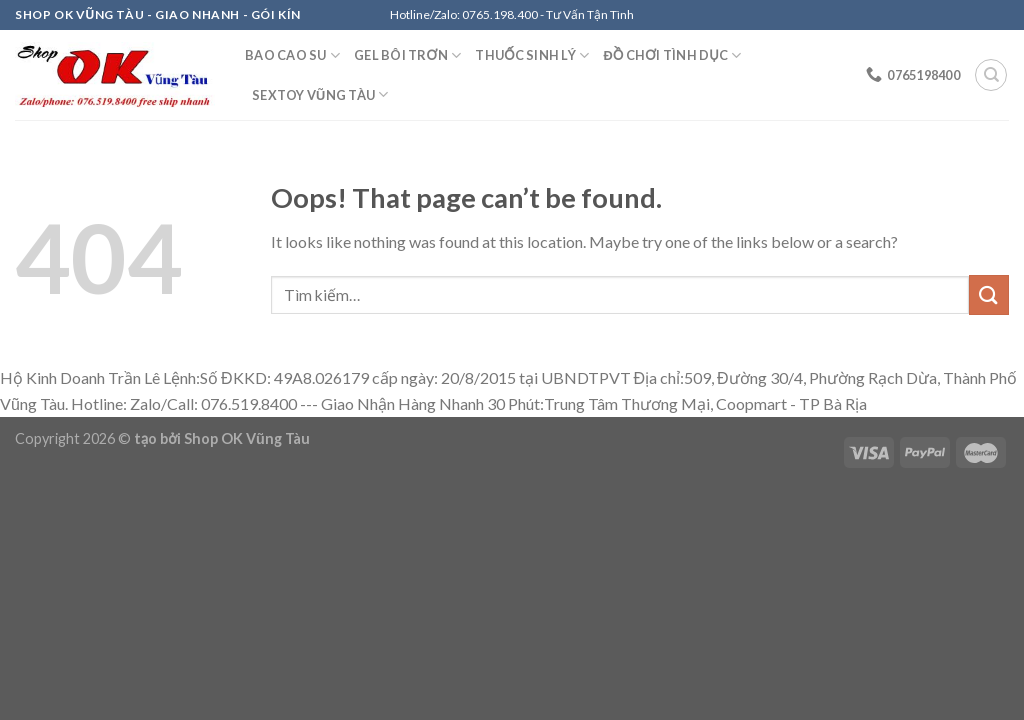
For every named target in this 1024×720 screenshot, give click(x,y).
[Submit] (989, 294)
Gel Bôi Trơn (407, 55)
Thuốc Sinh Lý (532, 55)
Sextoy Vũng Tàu (320, 94)
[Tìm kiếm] (991, 75)
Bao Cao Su (292, 55)
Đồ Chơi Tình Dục (672, 55)
